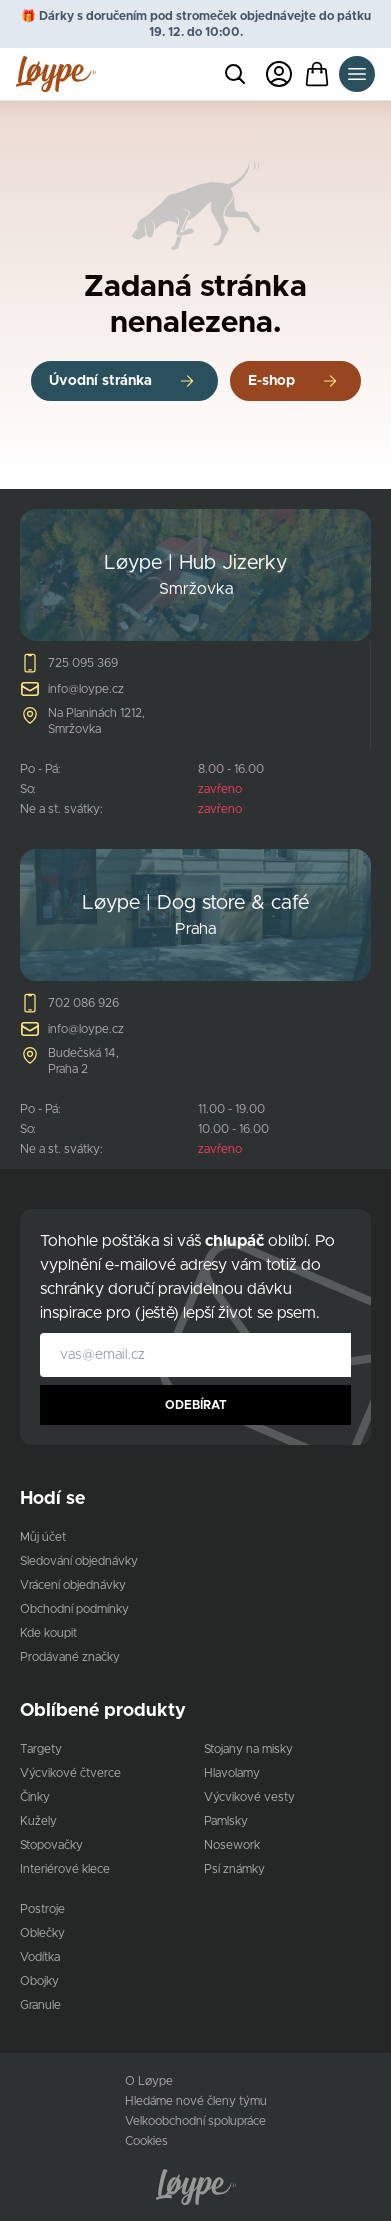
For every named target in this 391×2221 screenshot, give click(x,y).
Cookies (146, 2141)
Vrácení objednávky (73, 1585)
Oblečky (42, 1933)
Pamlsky (226, 1821)
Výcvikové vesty (249, 1797)
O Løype (149, 2081)
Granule (40, 2005)
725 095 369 (83, 663)
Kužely (38, 1821)
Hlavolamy (232, 1773)
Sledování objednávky (79, 1561)
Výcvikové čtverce (70, 1773)
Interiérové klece (65, 1869)
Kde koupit (48, 1633)
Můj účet (43, 1537)
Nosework (232, 1845)
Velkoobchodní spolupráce (195, 2121)
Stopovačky (51, 1845)
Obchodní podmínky (74, 1609)
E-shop (271, 381)
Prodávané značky (70, 1657)
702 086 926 (83, 1003)
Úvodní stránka (100, 381)
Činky (35, 1797)
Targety (41, 1749)
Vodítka (40, 1957)
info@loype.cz (86, 689)
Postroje (42, 1909)
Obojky (39, 1981)
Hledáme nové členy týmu (196, 2101)
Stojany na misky (248, 1749)
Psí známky (234, 1869)
